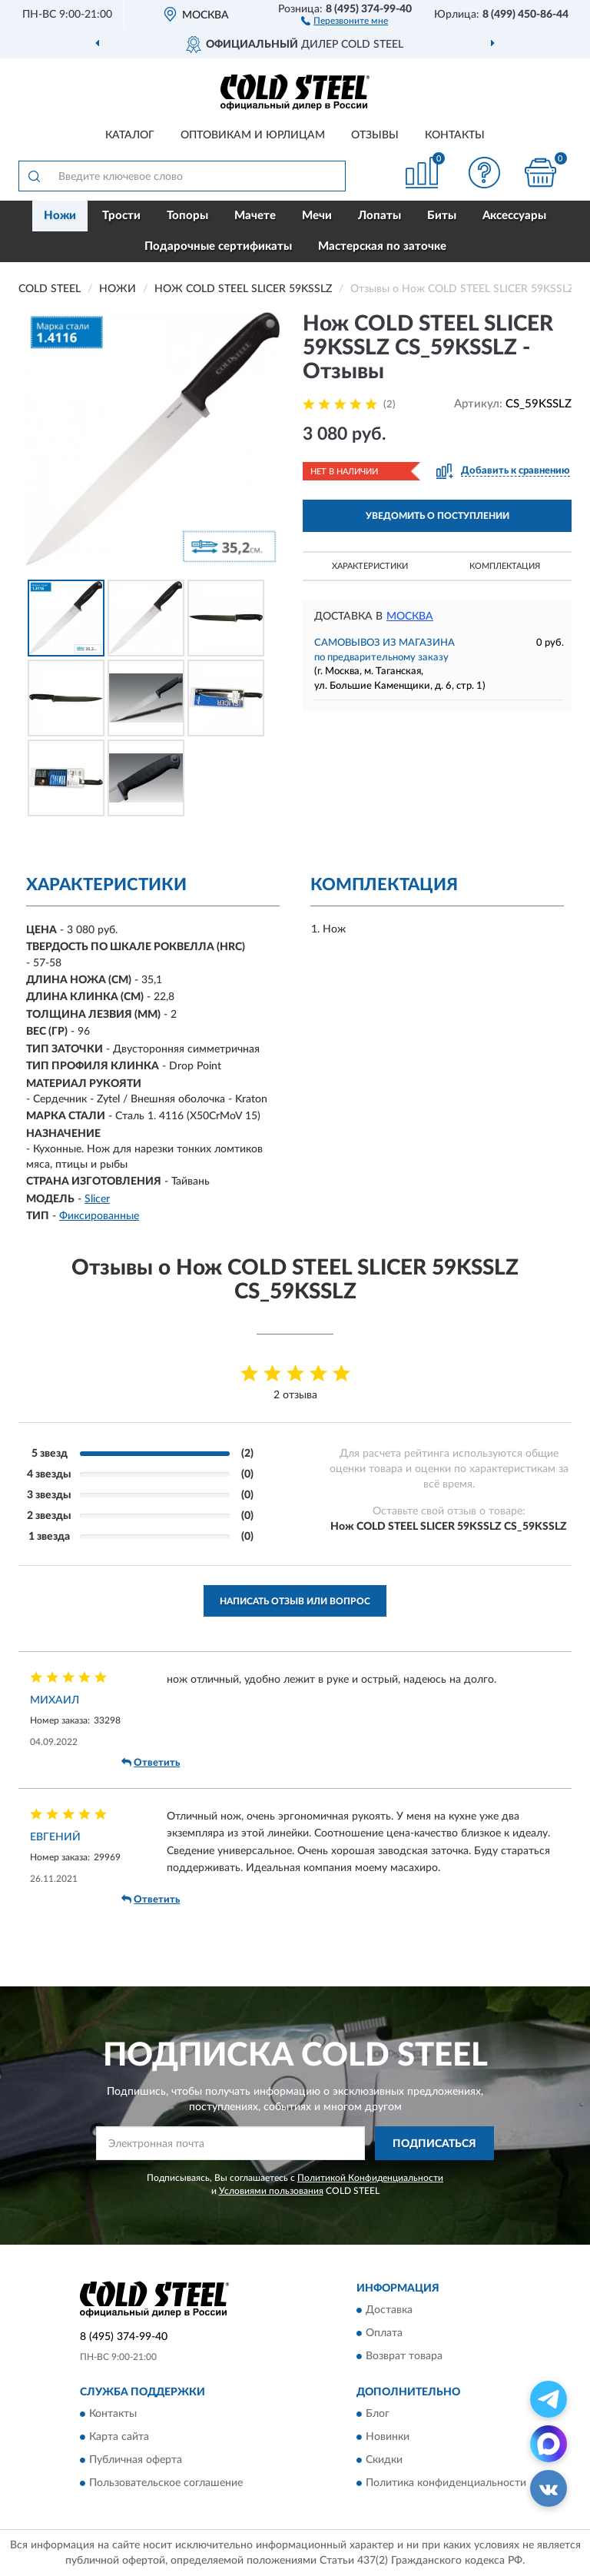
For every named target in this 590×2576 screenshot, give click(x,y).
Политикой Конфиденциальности (370, 2177)
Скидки (384, 2460)
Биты (441, 215)
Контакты (455, 135)
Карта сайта (119, 2437)
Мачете (255, 215)
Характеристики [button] (370, 566)
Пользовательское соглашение (166, 2483)
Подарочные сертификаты (218, 246)
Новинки (387, 2437)
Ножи (60, 215)
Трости (121, 215)
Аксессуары (514, 215)
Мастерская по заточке (382, 246)
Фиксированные (99, 1216)
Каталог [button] (129, 135)
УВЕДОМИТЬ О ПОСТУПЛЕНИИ (437, 515)
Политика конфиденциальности (446, 2483)
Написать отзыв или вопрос (295, 1601)
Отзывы (375, 135)
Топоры (187, 215)
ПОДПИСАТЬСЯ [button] (434, 2144)
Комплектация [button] (504, 566)
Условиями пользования (271, 2190)
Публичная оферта (135, 2460)
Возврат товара (404, 2356)
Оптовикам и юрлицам (253, 135)
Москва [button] (409, 616)
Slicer (97, 1199)
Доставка (389, 2310)
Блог (377, 2414)
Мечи (317, 215)
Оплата (384, 2333)
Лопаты (379, 215)
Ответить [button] (150, 1762)
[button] (344, 20)
